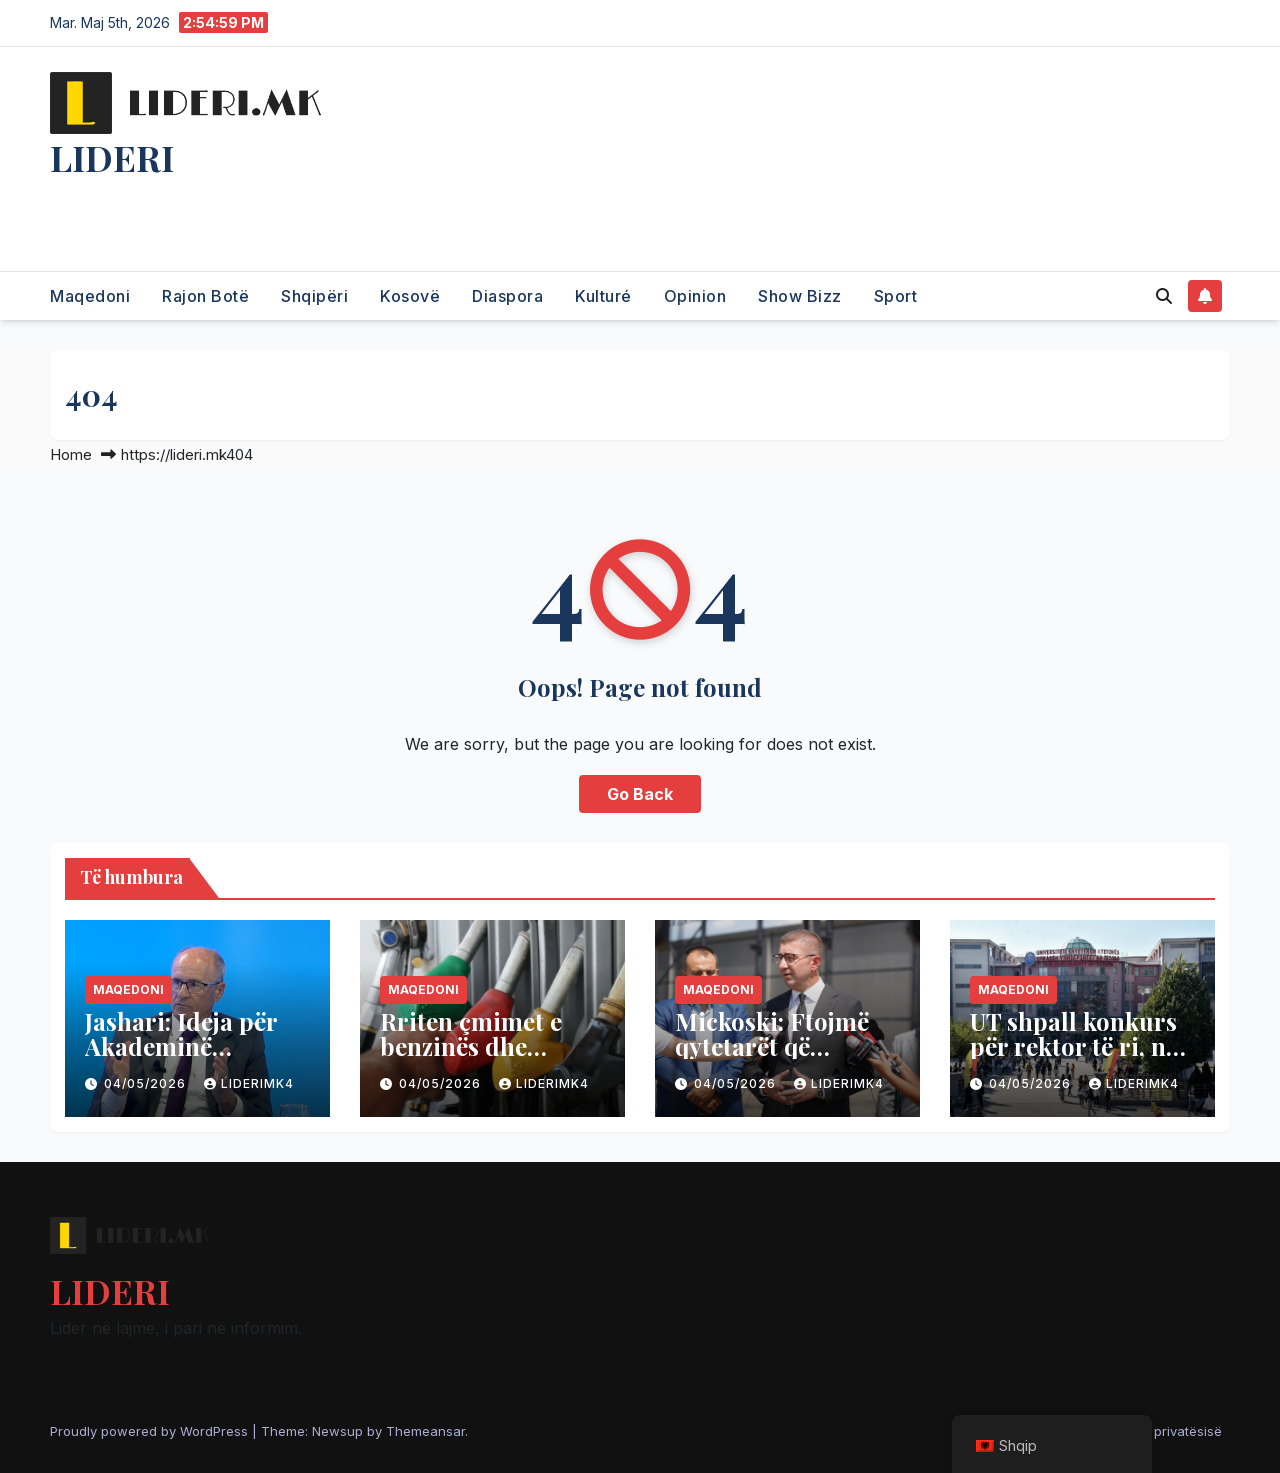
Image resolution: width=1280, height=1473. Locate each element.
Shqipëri (314, 296)
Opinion (695, 296)
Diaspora (507, 296)
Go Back (640, 794)
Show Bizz (800, 296)
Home (71, 454)
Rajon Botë (205, 296)
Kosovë (410, 296)
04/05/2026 (147, 1083)
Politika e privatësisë (1158, 1431)
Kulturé (603, 296)
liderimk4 (249, 1083)
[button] (1164, 296)
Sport (896, 296)
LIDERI (112, 157)
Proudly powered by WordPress (151, 1431)
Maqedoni (90, 296)
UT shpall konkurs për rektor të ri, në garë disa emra (1074, 1046)
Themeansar (425, 1431)
